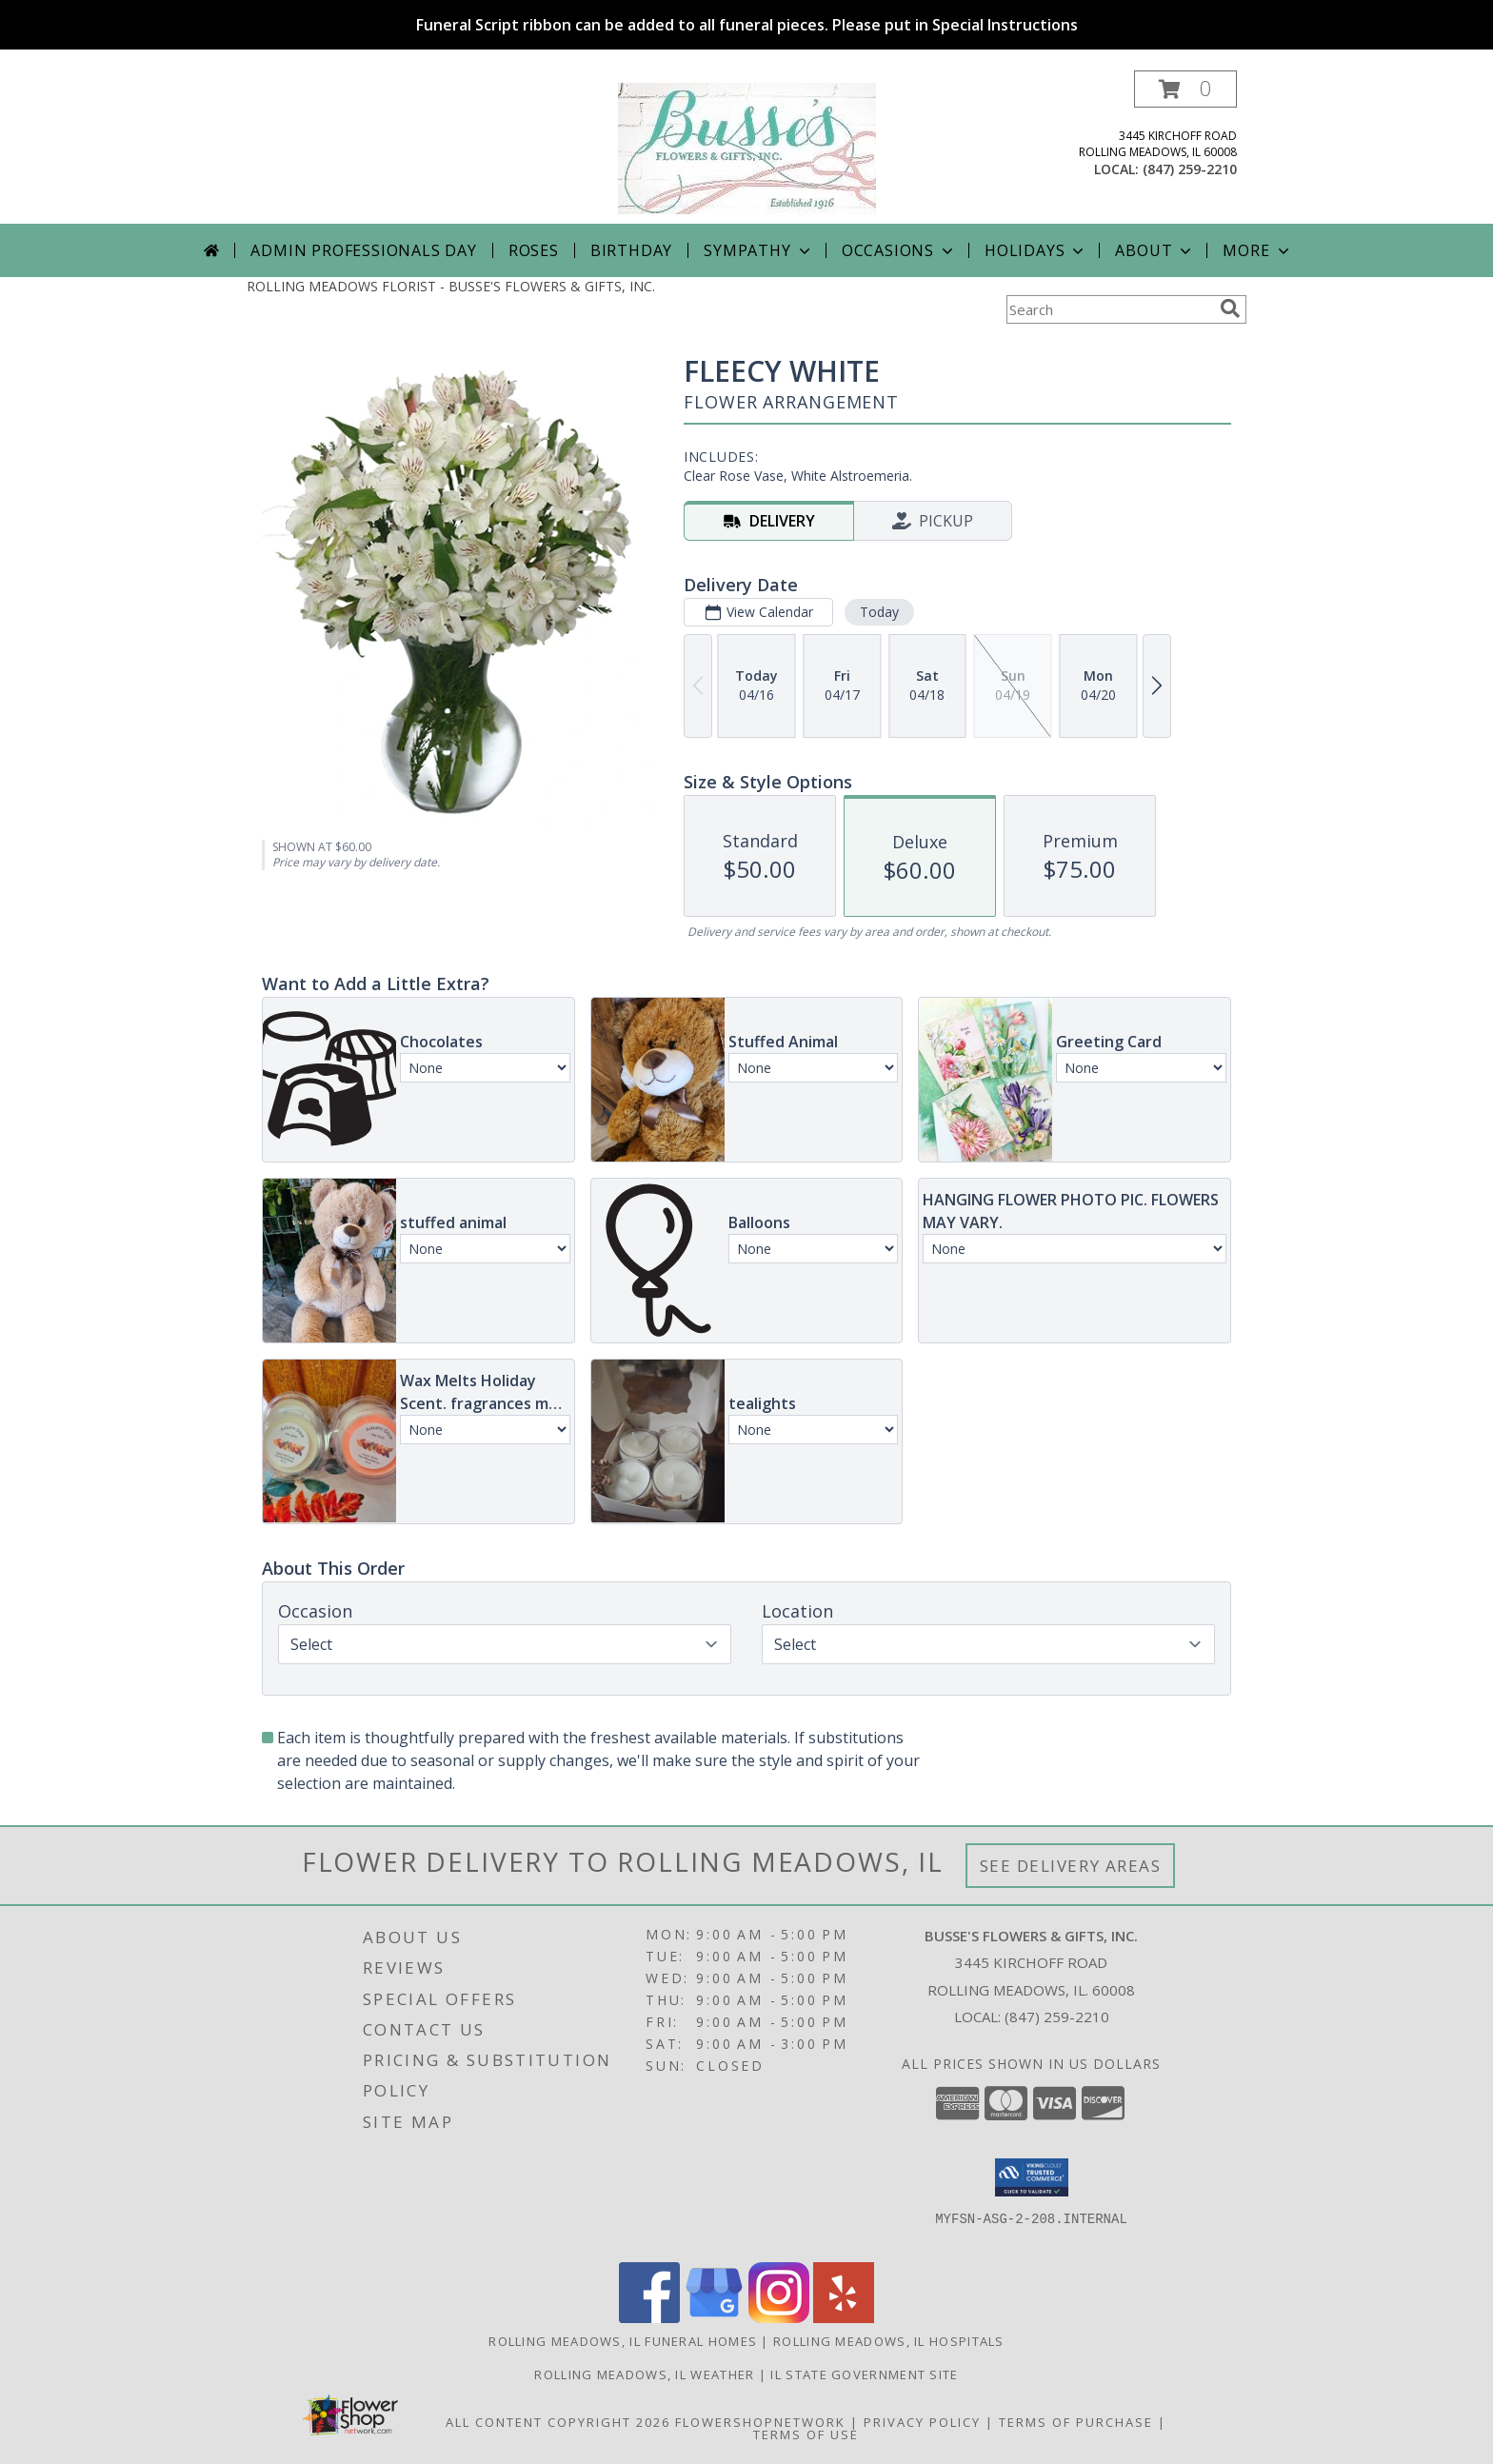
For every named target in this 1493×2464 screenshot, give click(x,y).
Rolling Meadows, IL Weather (644, 2374)
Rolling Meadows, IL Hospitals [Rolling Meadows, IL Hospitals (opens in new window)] (889, 2341)
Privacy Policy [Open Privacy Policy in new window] (922, 2422)
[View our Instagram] (778, 2318)
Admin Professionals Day (363, 250)
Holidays (1036, 250)
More (1257, 250)
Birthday (631, 250)
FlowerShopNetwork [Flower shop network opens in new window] (760, 2422)
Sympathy (758, 250)
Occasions (899, 250)
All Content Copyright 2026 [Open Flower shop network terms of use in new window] (558, 2422)
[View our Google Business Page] (714, 2318)
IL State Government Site (864, 2374)
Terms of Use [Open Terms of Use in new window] (806, 2434)
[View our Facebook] (649, 2318)
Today (879, 612)
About (1155, 250)
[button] (1185, 89)
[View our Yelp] (843, 2318)
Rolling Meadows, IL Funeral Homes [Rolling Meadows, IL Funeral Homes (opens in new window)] (622, 2341)
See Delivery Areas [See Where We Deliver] (1071, 1866)
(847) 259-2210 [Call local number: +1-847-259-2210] (1190, 169)
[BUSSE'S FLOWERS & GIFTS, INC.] (747, 147)
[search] (1230, 308)
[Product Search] (1109, 309)
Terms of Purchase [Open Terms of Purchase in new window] (1076, 2422)
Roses (533, 250)
